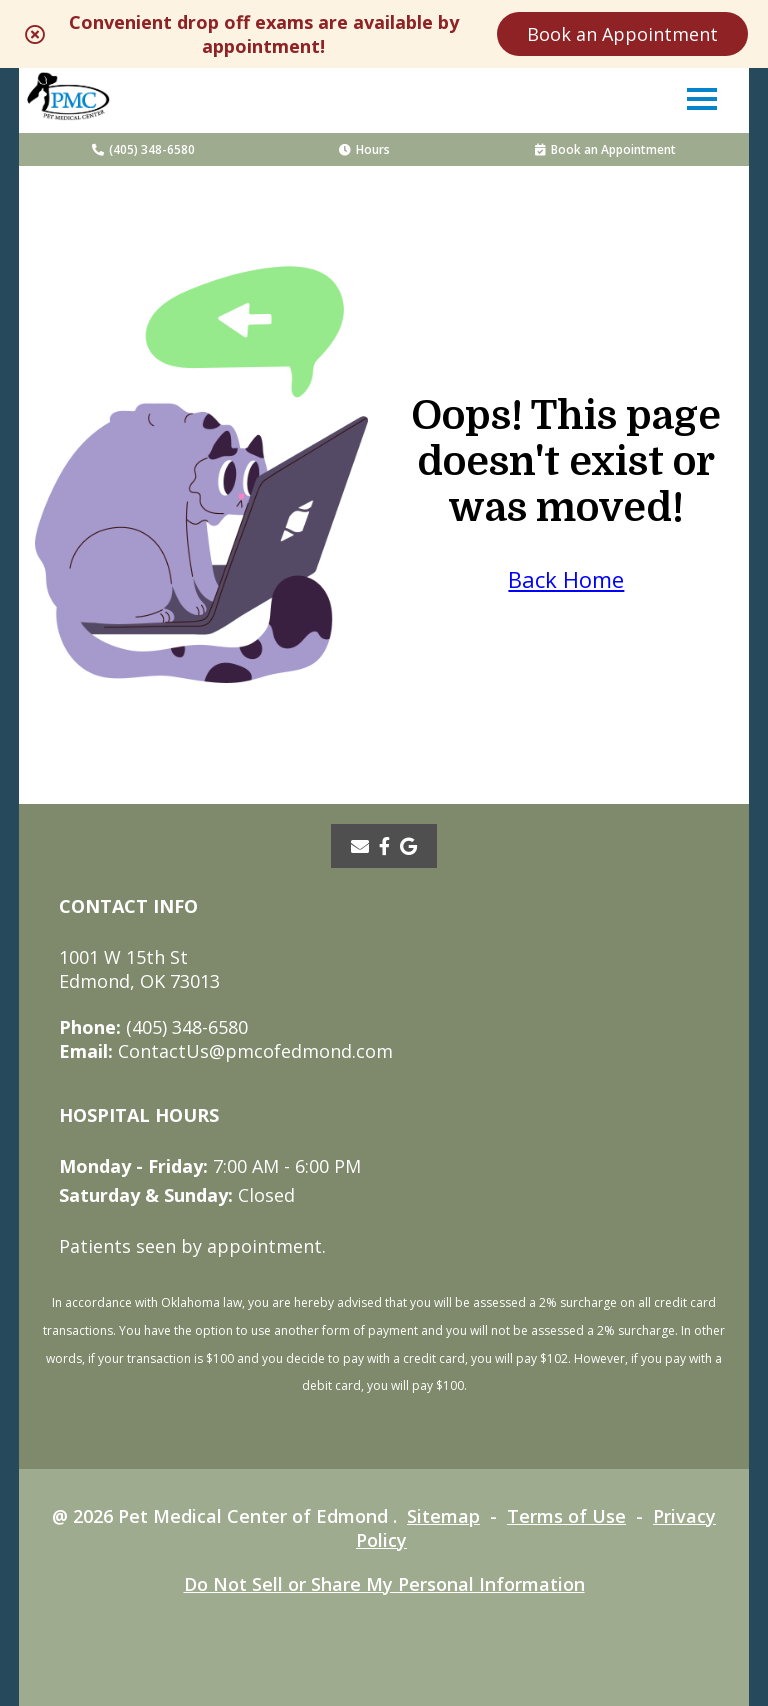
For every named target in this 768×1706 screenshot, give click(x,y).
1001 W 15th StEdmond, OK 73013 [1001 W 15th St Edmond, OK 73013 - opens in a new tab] (139, 969)
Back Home (566, 579)
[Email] (360, 846)
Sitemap (443, 1516)
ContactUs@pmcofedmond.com (226, 1051)
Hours (364, 149)
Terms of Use (566, 1516)
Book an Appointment (622, 34)
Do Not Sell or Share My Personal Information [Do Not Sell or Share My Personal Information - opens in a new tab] (384, 1584)
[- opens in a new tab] (384, 846)
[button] (702, 98)
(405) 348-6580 (143, 149)
